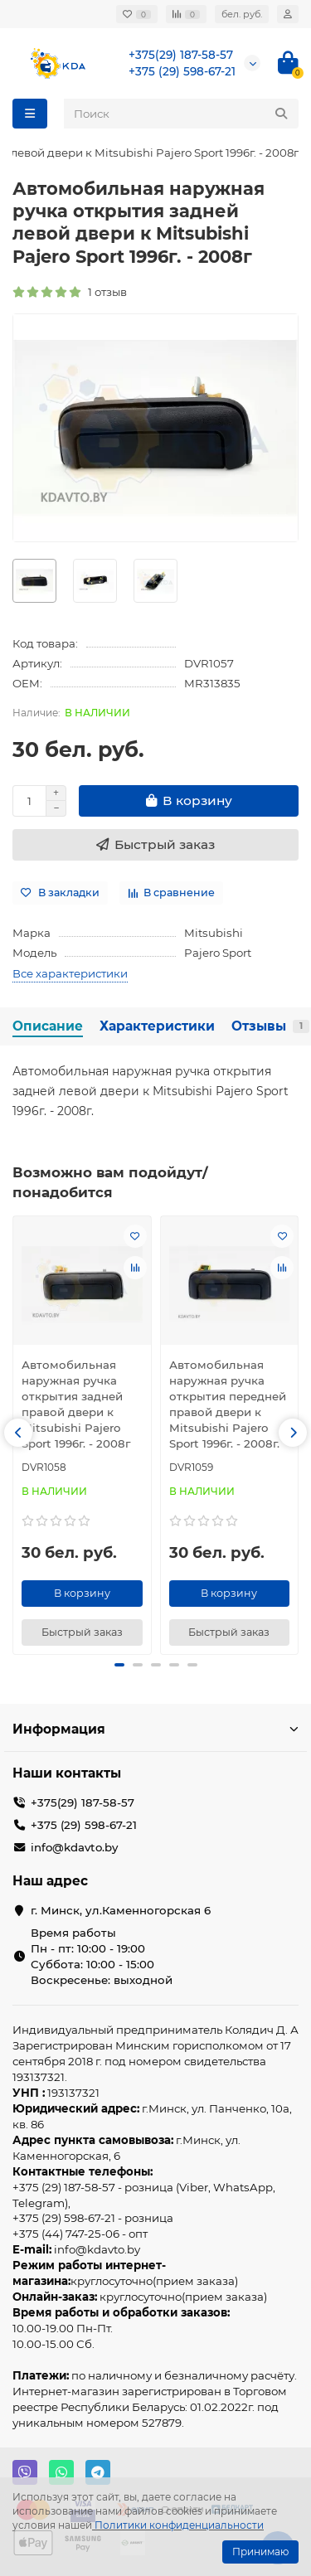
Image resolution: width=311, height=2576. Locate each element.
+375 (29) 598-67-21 (182, 71)
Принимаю (260, 2551)
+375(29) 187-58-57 (181, 54)
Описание (47, 1026)
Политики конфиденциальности (179, 2525)
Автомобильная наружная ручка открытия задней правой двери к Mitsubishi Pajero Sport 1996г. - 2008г (76, 1404)
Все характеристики (70, 973)
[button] (18, 1433)
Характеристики (157, 1026)
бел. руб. (241, 14)
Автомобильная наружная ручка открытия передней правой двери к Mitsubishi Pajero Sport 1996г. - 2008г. (227, 1404)
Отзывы (270, 1026)
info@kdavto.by (74, 1847)
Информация (155, 1729)
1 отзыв (69, 291)
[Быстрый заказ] (155, 845)
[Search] (181, 114)
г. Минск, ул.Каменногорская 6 (121, 1910)
